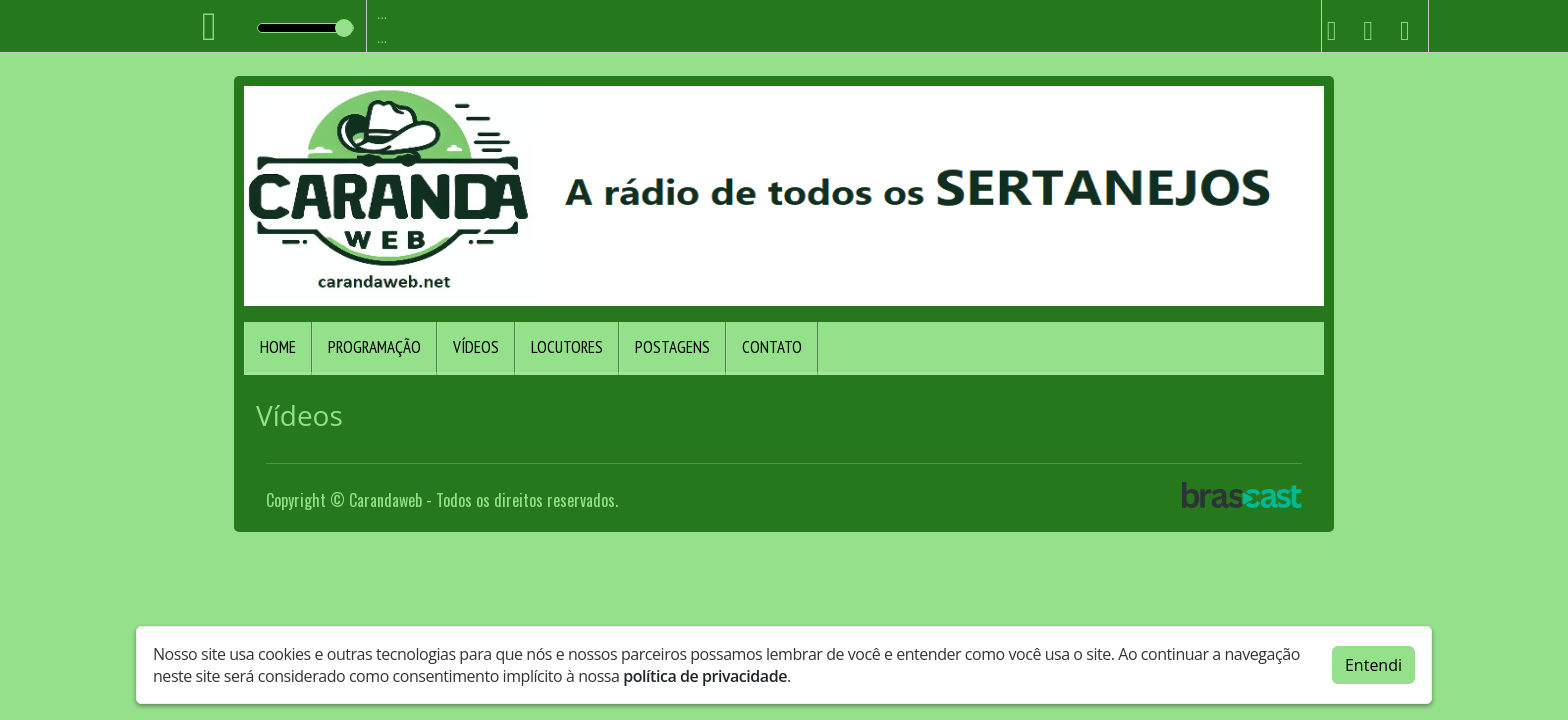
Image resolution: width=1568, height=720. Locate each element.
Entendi (1373, 665)
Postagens (672, 347)
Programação (374, 347)
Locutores (567, 347)
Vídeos (476, 347)
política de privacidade (705, 676)
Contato (772, 347)
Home (278, 347)
